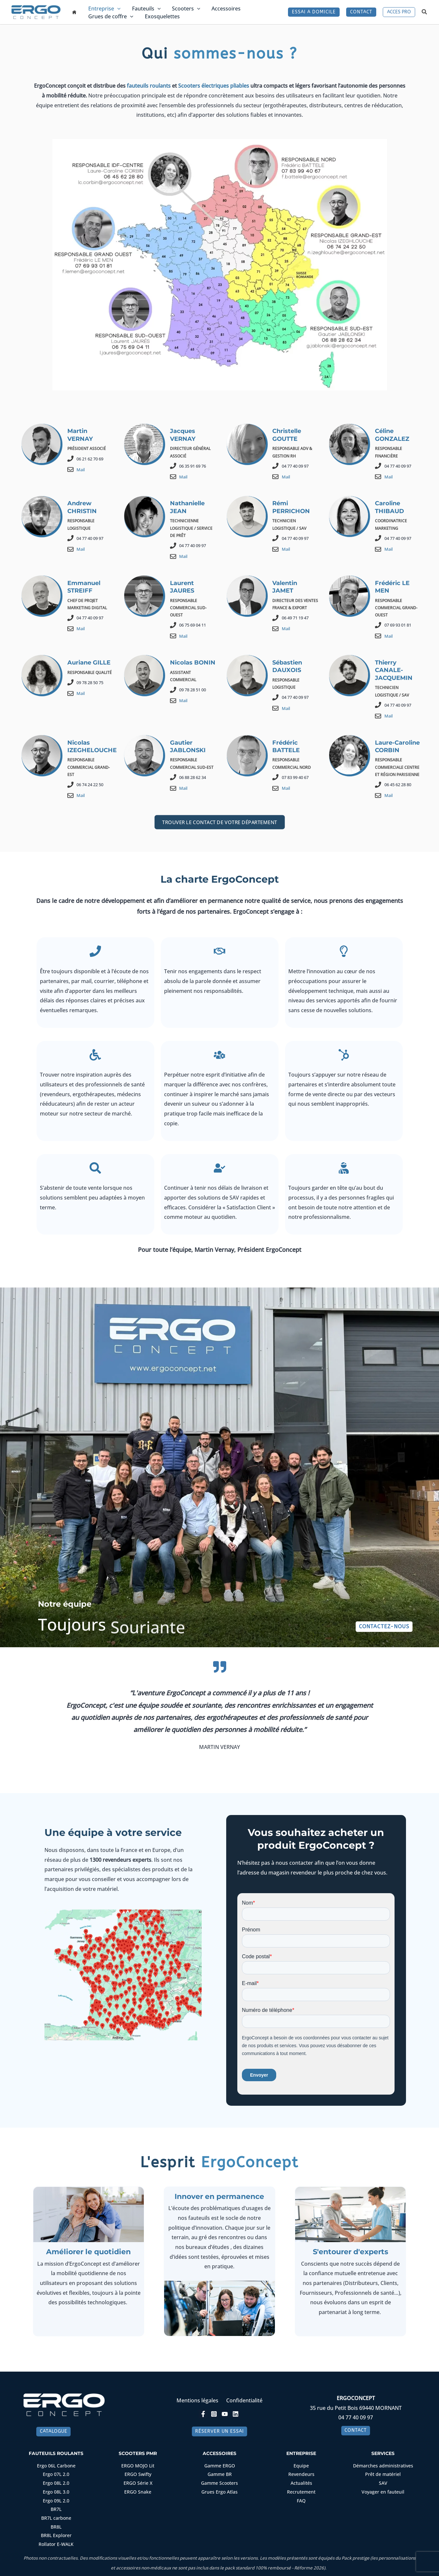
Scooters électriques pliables (213, 85)
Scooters (184, 8)
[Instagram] (214, 2414)
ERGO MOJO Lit (137, 2467)
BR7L (56, 2509)
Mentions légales (199, 2400)
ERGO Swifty (138, 2475)
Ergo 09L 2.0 (56, 2501)
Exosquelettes (161, 16)
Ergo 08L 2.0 (56, 2484)
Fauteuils (145, 8)
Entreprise (104, 8)
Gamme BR (220, 2475)
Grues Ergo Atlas (219, 2492)
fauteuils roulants (149, 85)
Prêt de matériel (383, 2475)
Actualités (301, 2484)
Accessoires (223, 8)
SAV (383, 2484)
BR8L (56, 2526)
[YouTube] (224, 2414)
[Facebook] (203, 2414)
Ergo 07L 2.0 (56, 2475)
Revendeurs (301, 2475)
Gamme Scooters (219, 2484)
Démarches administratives (383, 2467)
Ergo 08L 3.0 (56, 2492)
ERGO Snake (137, 2492)
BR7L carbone (56, 2518)
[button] (117, 8)
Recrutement (301, 2492)
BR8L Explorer (56, 2535)
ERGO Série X (138, 2484)
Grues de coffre (110, 16)
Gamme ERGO (219, 2467)
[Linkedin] (235, 2414)
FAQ (301, 2501)
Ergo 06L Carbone (56, 2467)
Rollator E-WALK (56, 2543)
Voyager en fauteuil (383, 2492)
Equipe (301, 2467)
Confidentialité (243, 2400)
